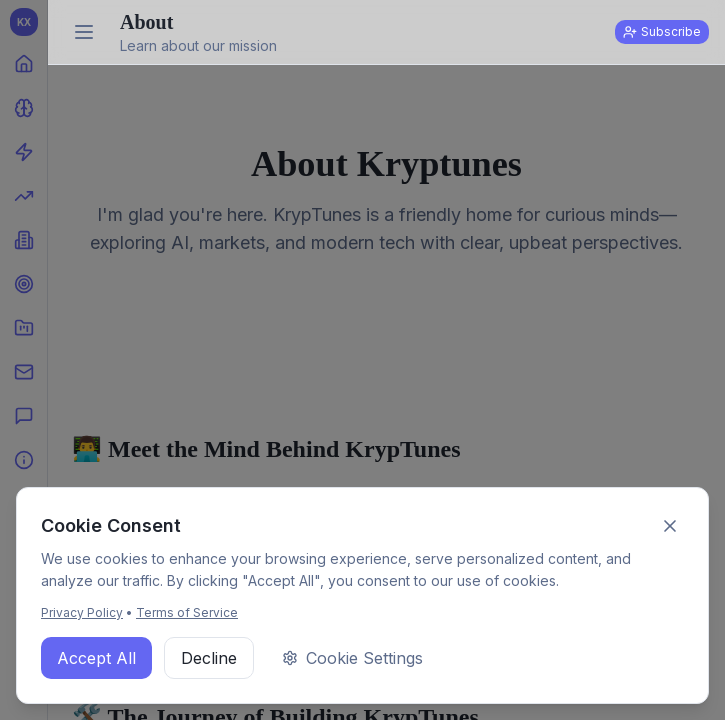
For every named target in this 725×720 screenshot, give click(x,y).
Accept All (96, 658)
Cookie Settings (352, 658)
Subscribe (662, 31)
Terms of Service (187, 612)
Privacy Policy (82, 612)
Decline (209, 658)
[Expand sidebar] (84, 32)
